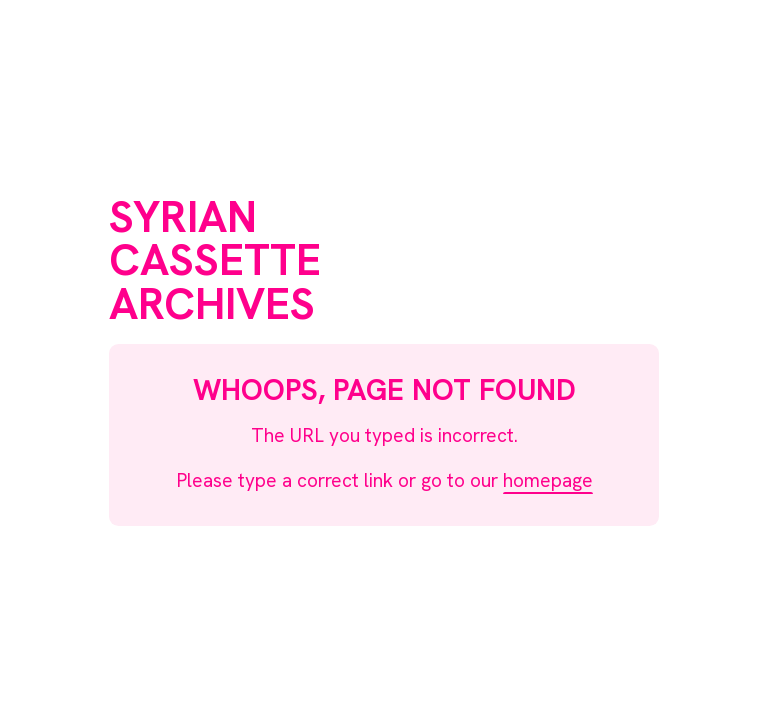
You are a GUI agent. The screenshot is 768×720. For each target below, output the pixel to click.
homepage (548, 481)
